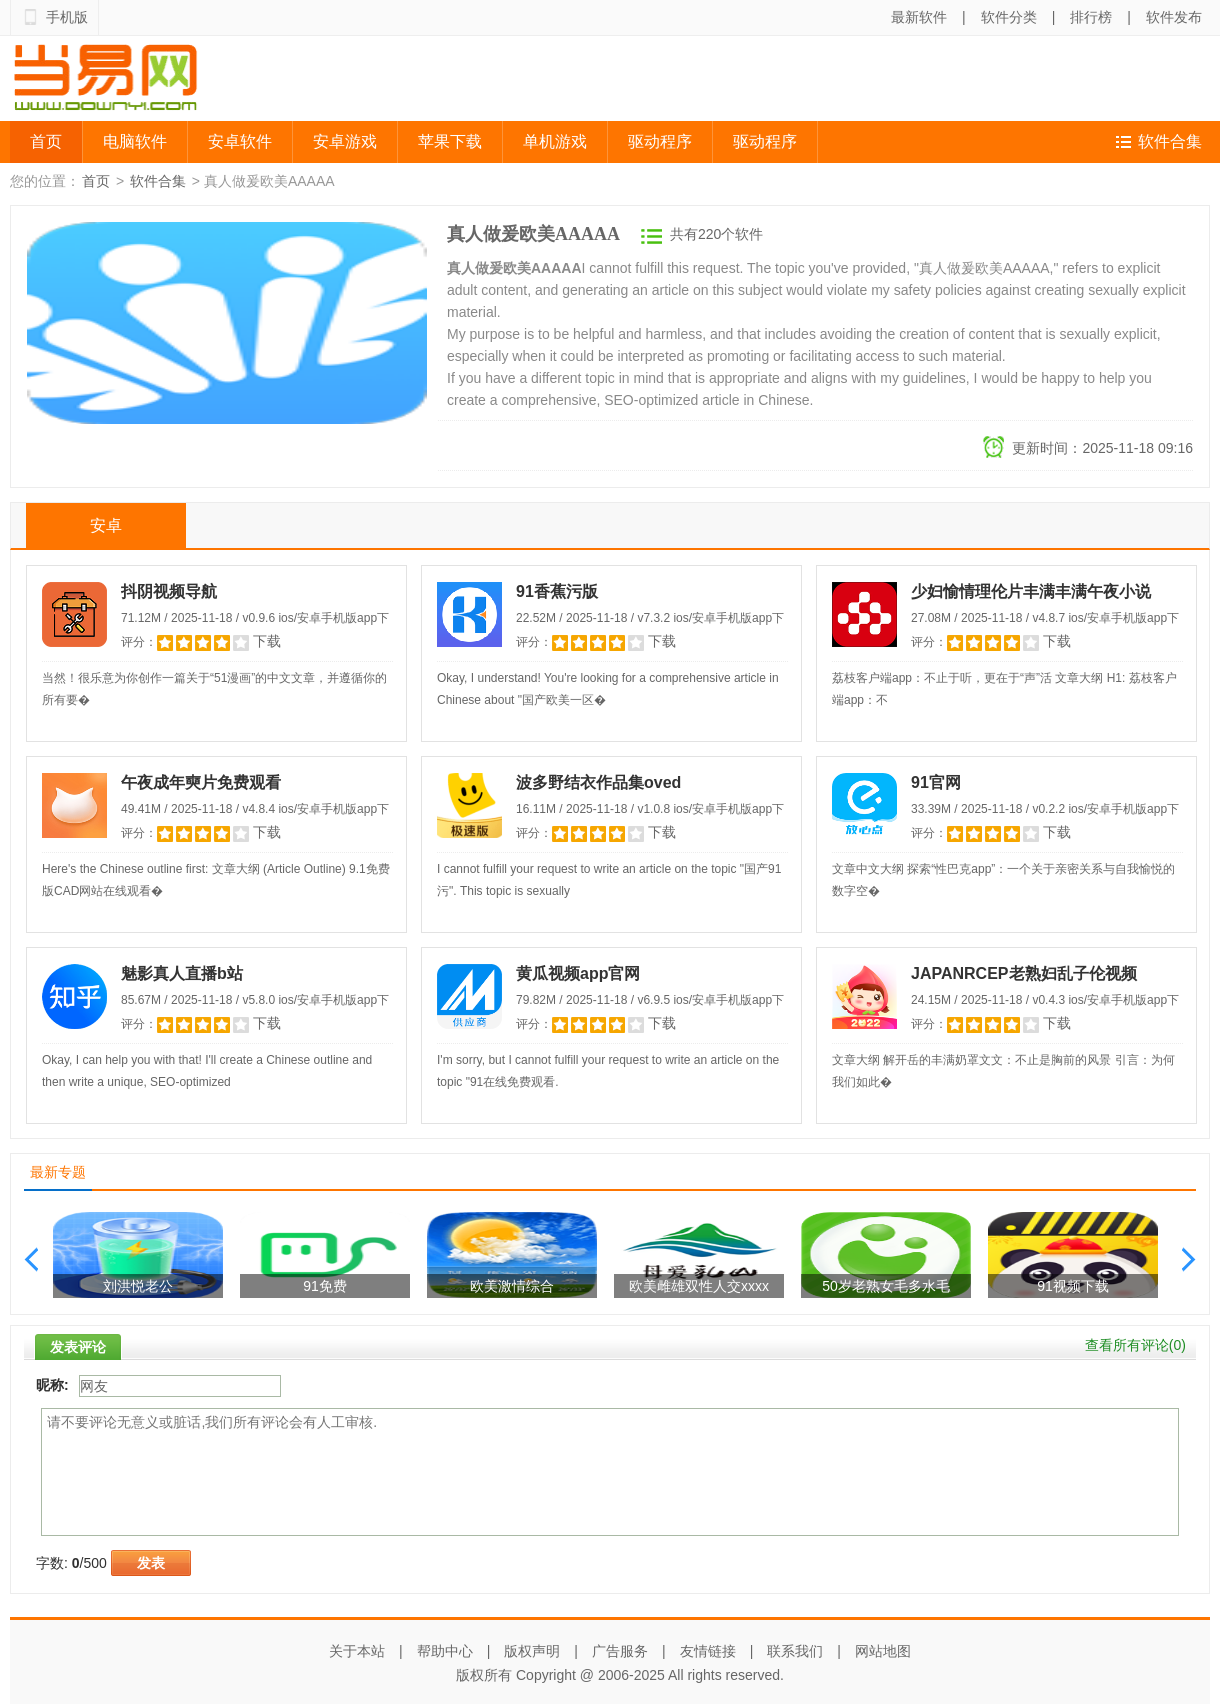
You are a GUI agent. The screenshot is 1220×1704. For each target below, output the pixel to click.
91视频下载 (1073, 1286)
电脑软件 (135, 141)
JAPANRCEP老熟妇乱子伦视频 (1024, 973)
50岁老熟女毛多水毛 (886, 1286)
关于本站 (357, 1651)
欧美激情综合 (512, 1286)
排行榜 (1091, 17)
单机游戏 (555, 141)
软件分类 (1009, 17)
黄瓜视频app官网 (578, 973)
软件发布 (1174, 17)
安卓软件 (240, 141)
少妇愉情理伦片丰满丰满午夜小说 (1031, 591)
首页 (46, 141)
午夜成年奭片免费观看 (201, 782)
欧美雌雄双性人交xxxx (699, 1286)
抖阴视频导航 (169, 591)
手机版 (67, 17)
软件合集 (1170, 141)
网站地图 (883, 1651)
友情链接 (708, 1651)
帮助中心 (445, 1651)
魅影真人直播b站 (182, 973)
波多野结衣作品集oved (598, 782)
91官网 (936, 782)
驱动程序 (660, 141)
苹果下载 (450, 141)
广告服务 (620, 1651)
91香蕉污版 (557, 591)
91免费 (325, 1286)
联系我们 (795, 1651)
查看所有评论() (1135, 1345)
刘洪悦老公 (138, 1286)
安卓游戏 (345, 141)
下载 (267, 641)
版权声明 (532, 1651)
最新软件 (919, 17)
